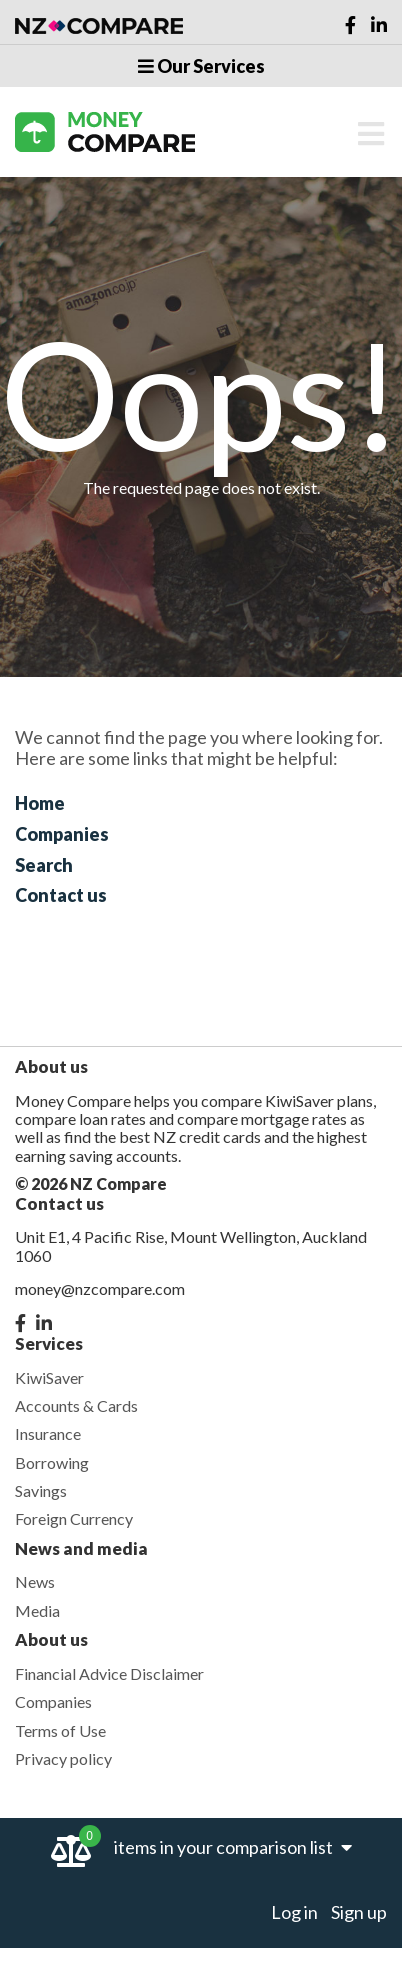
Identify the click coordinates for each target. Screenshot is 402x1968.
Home (40, 803)
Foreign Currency (74, 1518)
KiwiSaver (49, 1377)
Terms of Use (60, 1730)
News (35, 1581)
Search (44, 865)
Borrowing (52, 1462)
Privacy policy (63, 1758)
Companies (62, 834)
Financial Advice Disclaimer (109, 1673)
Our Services (201, 66)
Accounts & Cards (76, 1405)
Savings (41, 1490)
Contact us (61, 895)
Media (37, 1610)
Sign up (359, 1912)
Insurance (48, 1433)
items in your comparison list (233, 1847)
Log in (294, 1912)
